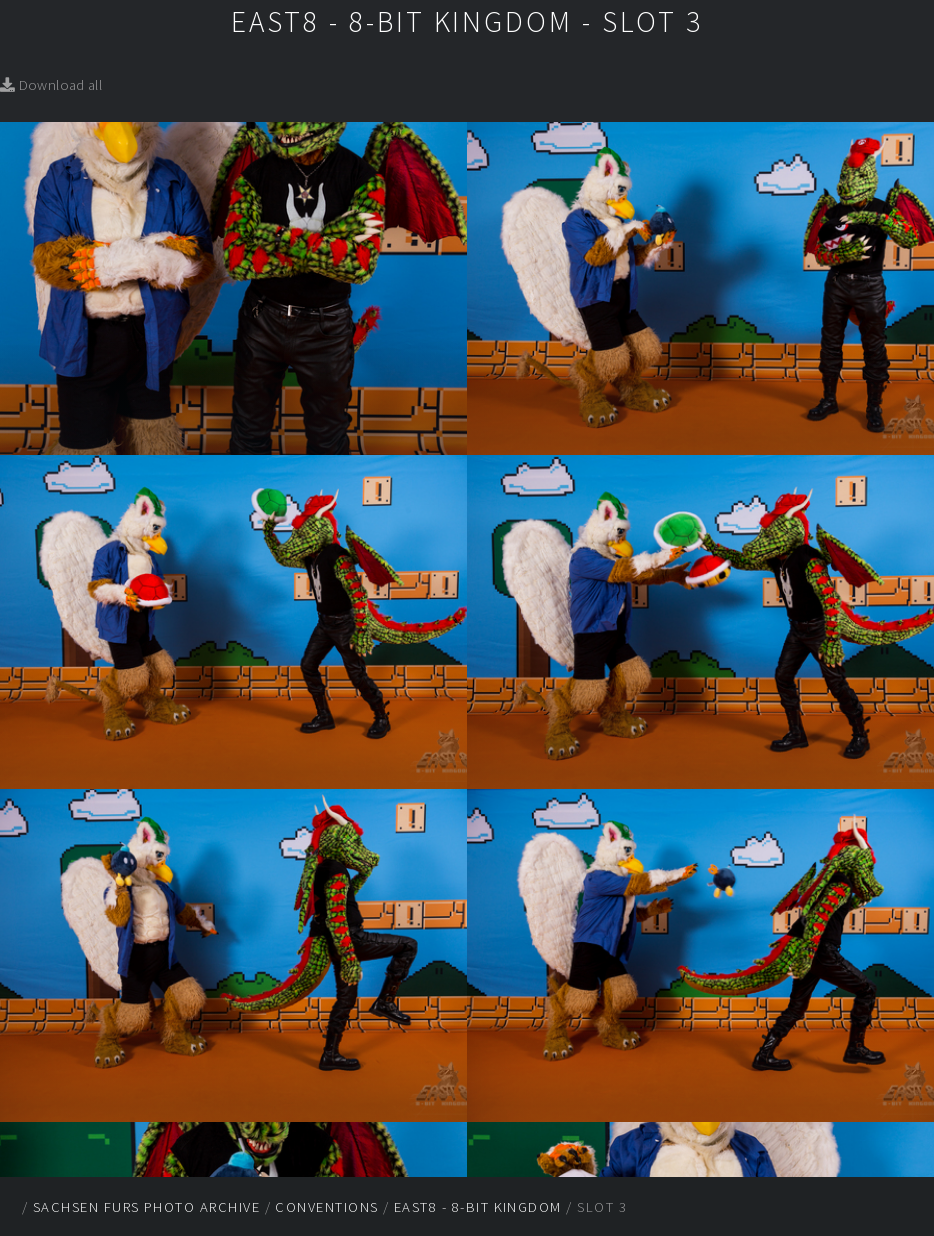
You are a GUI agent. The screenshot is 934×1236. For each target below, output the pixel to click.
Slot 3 (602, 1207)
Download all (51, 85)
